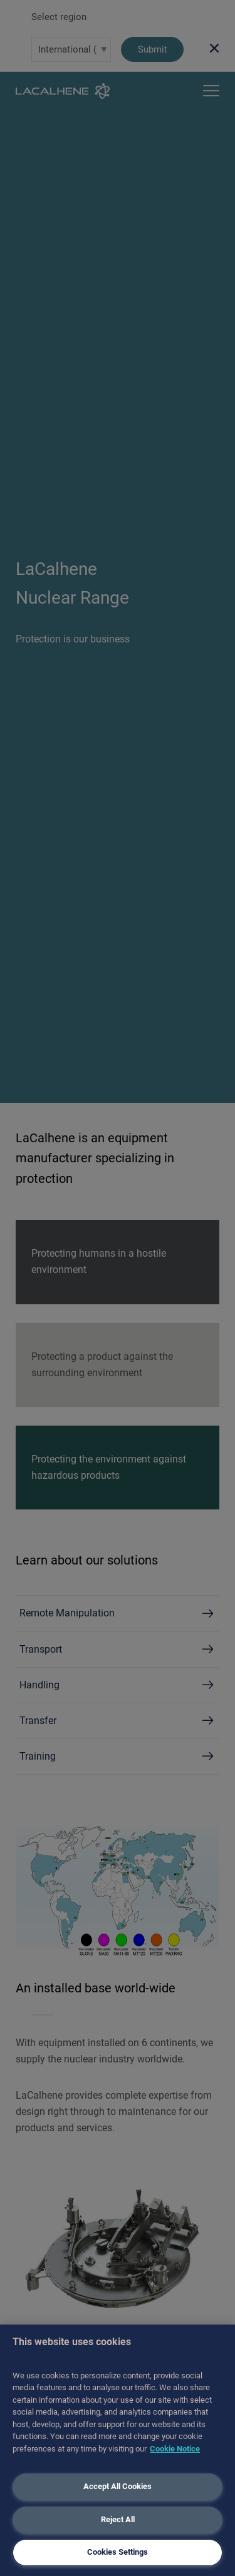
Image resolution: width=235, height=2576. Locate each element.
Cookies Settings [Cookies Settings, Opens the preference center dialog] (117, 2552)
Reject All (118, 2519)
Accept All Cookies (117, 2486)
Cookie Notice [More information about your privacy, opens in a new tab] (175, 2448)
